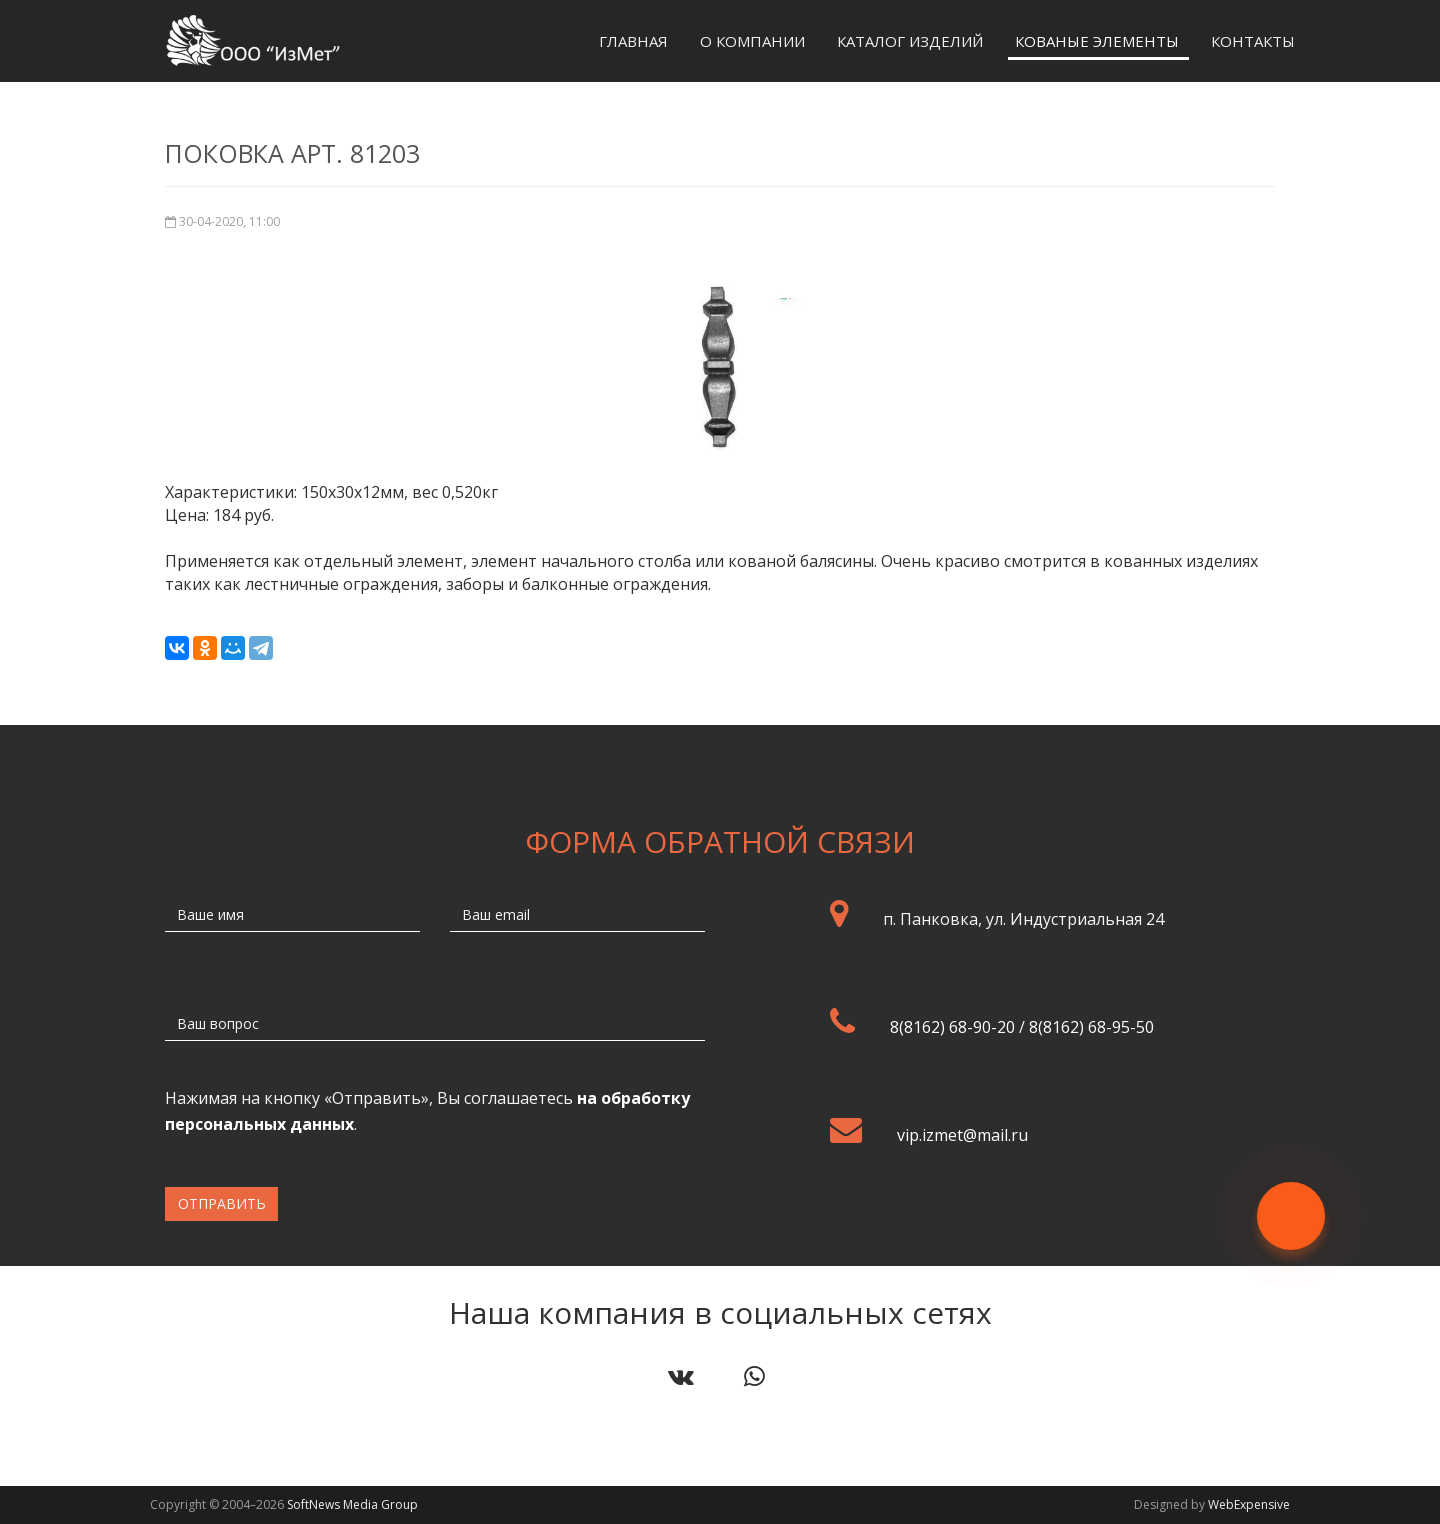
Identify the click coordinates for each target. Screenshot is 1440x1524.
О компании (752, 41)
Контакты (1253, 41)
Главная (633, 41)
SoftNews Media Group (352, 1504)
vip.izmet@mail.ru (962, 1135)
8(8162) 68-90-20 (952, 1027)
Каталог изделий (910, 41)
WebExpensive (1249, 1504)
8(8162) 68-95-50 (1091, 1027)
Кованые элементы (1097, 41)
